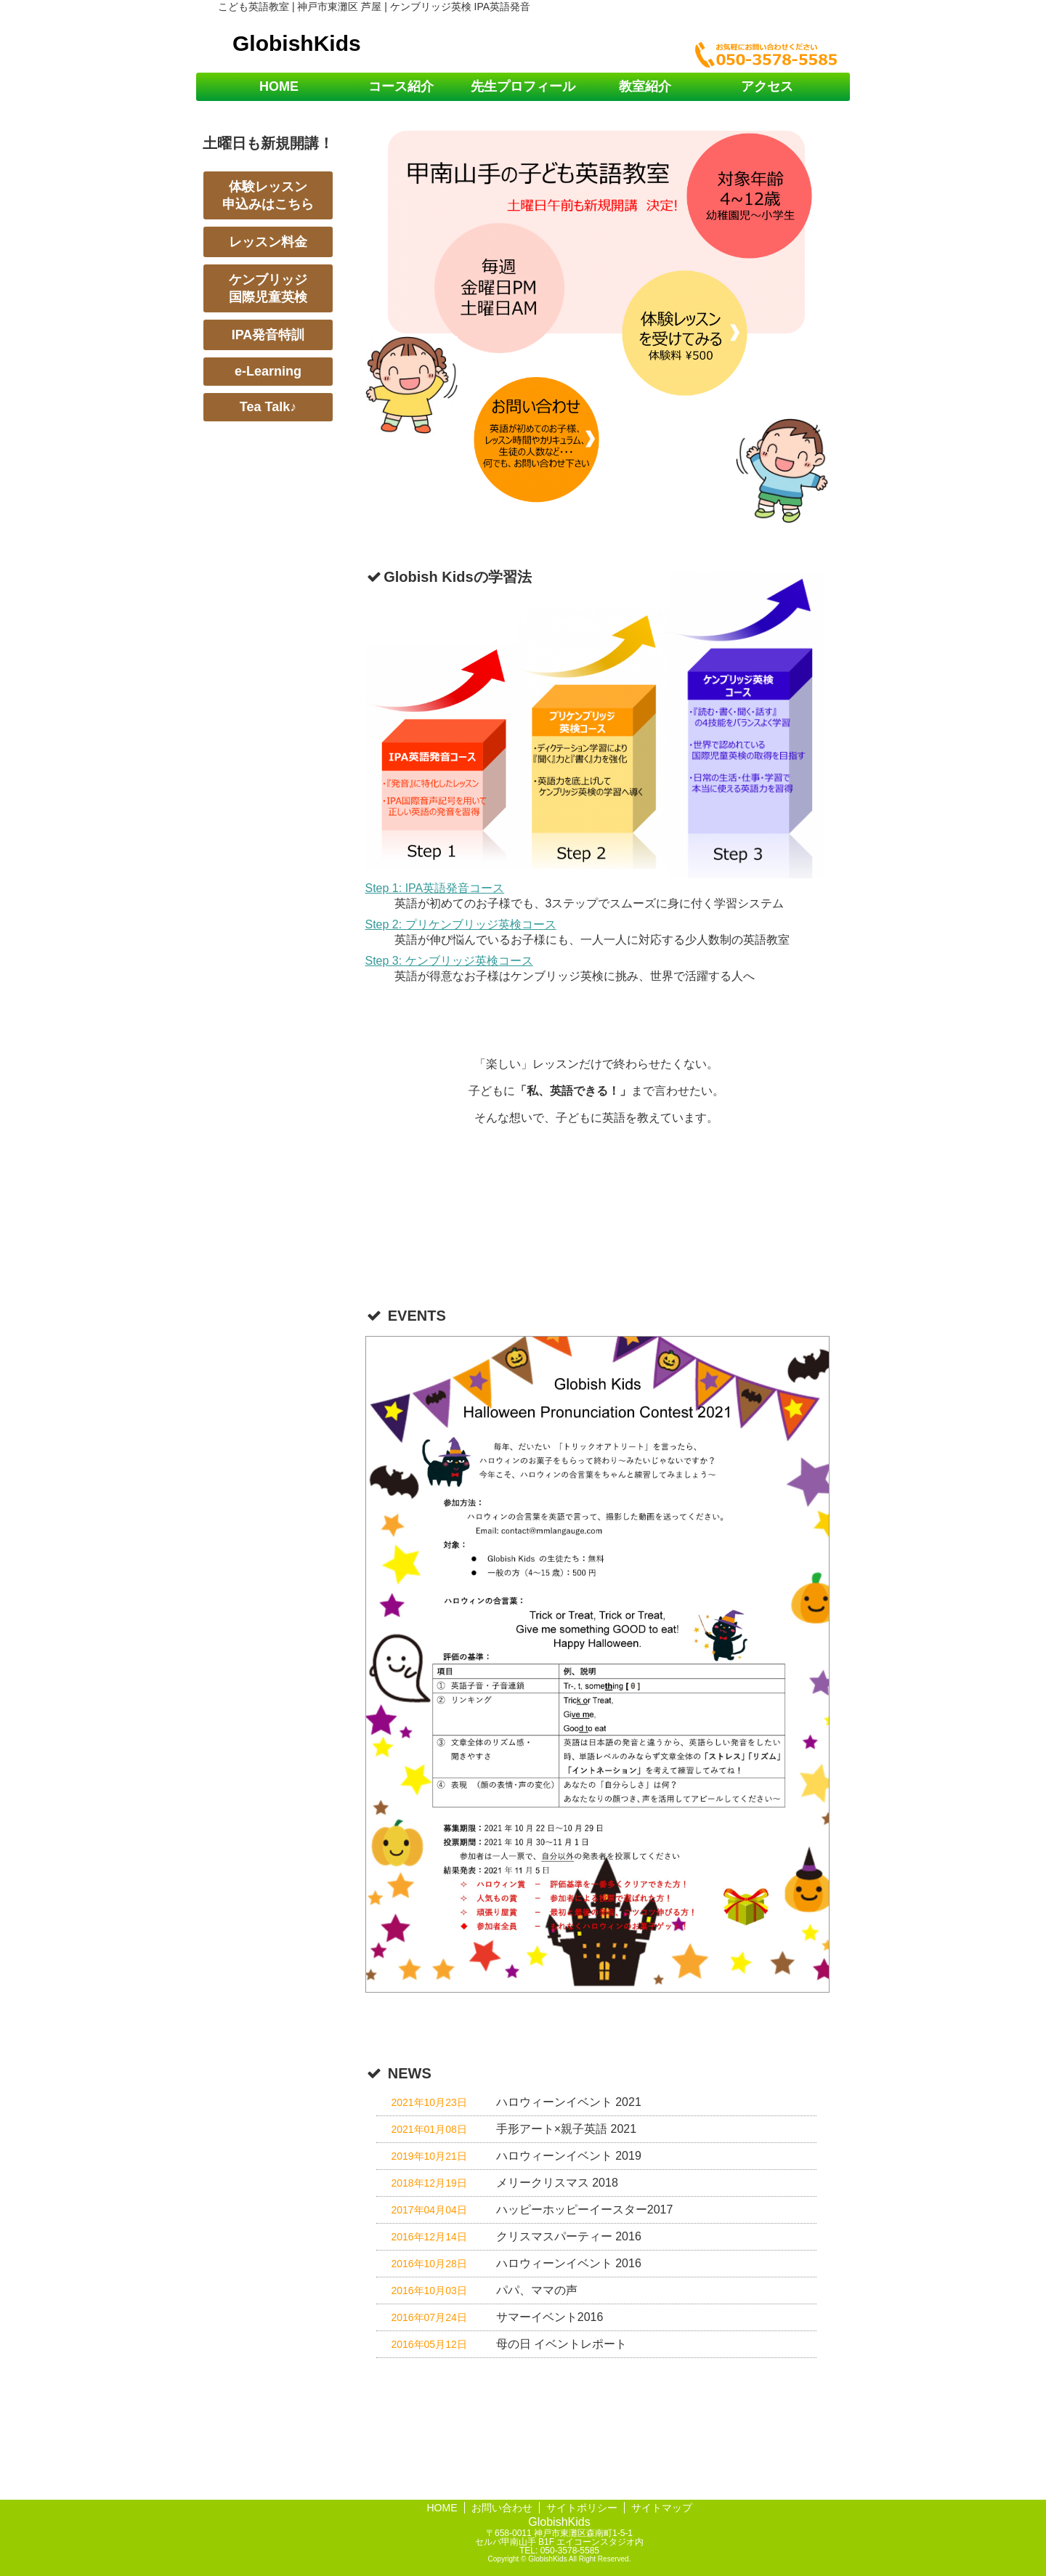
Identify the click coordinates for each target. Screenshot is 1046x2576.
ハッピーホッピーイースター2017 (584, 2209)
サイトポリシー (581, 2508)
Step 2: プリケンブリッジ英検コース (460, 924)
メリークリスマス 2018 (557, 2182)
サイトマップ (661, 2508)
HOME (279, 86)
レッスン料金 (268, 242)
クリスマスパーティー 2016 (568, 2236)
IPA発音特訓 (268, 335)
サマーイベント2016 (550, 2317)
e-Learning (268, 371)
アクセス (767, 86)
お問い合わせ (501, 2508)
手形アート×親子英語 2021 (566, 2129)
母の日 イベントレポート (561, 2344)
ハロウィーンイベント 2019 (568, 2156)
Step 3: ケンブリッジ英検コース (449, 961)
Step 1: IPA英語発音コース (435, 888)
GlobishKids (296, 43)
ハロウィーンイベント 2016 (568, 2263)
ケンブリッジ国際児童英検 (268, 288)
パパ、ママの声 (536, 2290)
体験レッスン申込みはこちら (268, 195)
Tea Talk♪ (268, 407)
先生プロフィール (523, 86)
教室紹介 (645, 86)
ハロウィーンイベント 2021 (568, 2102)
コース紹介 (401, 86)
